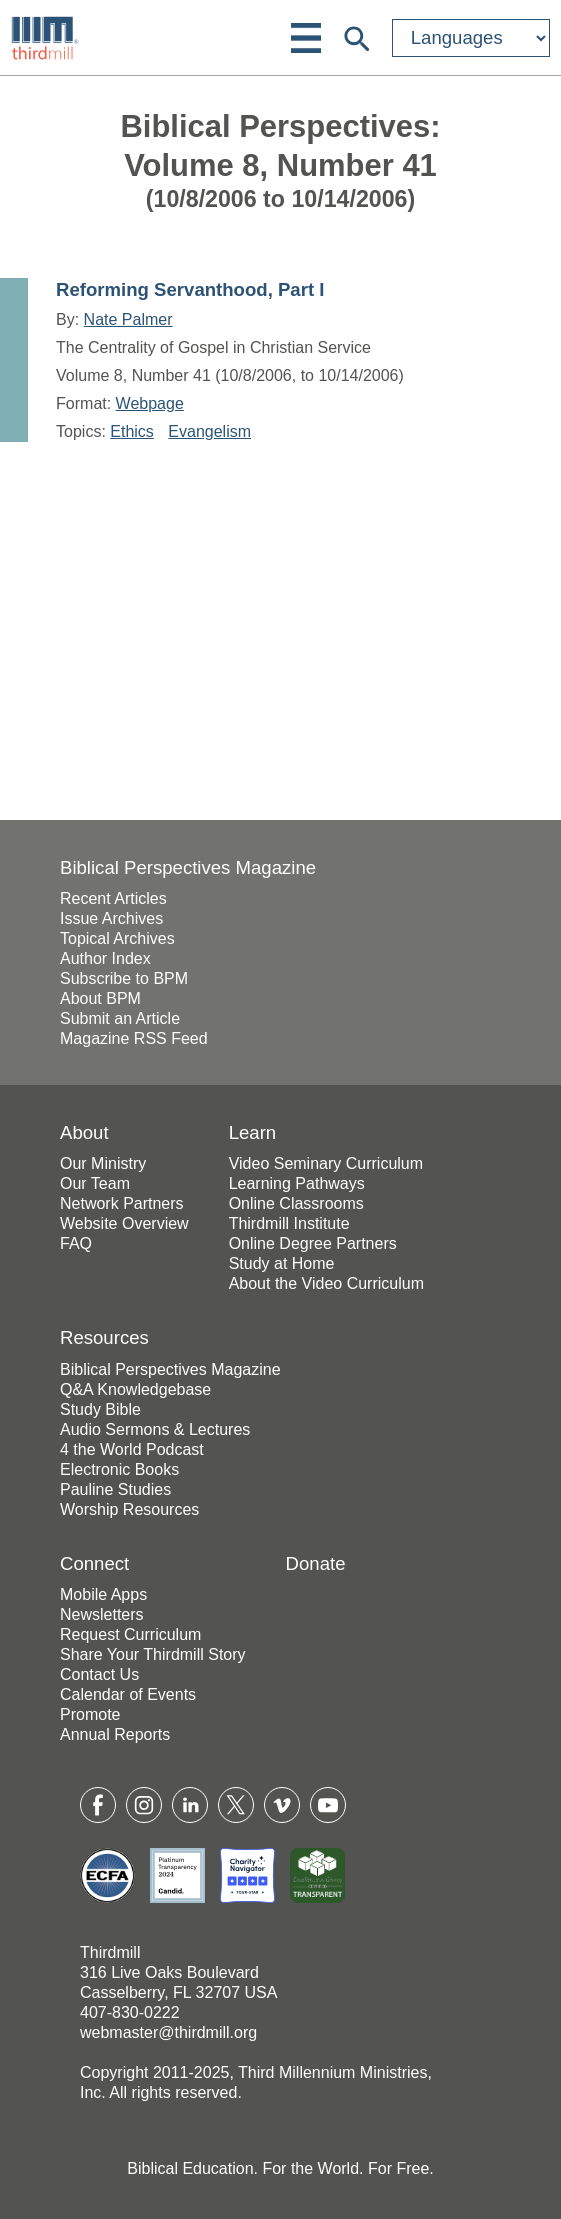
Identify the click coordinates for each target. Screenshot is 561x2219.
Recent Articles (113, 898)
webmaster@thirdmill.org (168, 2032)
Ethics (132, 431)
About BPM (100, 998)
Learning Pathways (297, 1183)
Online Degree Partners (313, 1243)
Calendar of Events (128, 1694)
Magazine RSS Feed (134, 1038)
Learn (253, 1132)
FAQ (76, 1243)
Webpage (150, 403)
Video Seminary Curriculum (326, 1163)
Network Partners (122, 1203)
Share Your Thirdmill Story (153, 1654)
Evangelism (209, 431)
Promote (90, 1714)
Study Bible (100, 1409)
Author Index (105, 958)
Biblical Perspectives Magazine (188, 867)
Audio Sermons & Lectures (155, 1429)
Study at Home (282, 1263)
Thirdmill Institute (289, 1223)
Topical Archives (117, 938)
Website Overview (124, 1223)
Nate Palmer (128, 319)
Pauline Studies (115, 1489)
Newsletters (102, 1614)
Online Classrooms (296, 1203)
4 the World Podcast (132, 1449)
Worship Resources (129, 1509)
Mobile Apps (103, 1594)
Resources (104, 1337)
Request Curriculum (130, 1634)
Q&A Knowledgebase (135, 1389)
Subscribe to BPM (124, 978)
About (84, 1132)
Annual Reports (115, 1734)
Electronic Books (119, 1469)
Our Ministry (103, 1163)
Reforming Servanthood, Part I (190, 289)
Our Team (95, 1183)
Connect (94, 1563)
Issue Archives (111, 918)
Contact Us (99, 1674)
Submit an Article (120, 1018)
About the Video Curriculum (326, 1283)
